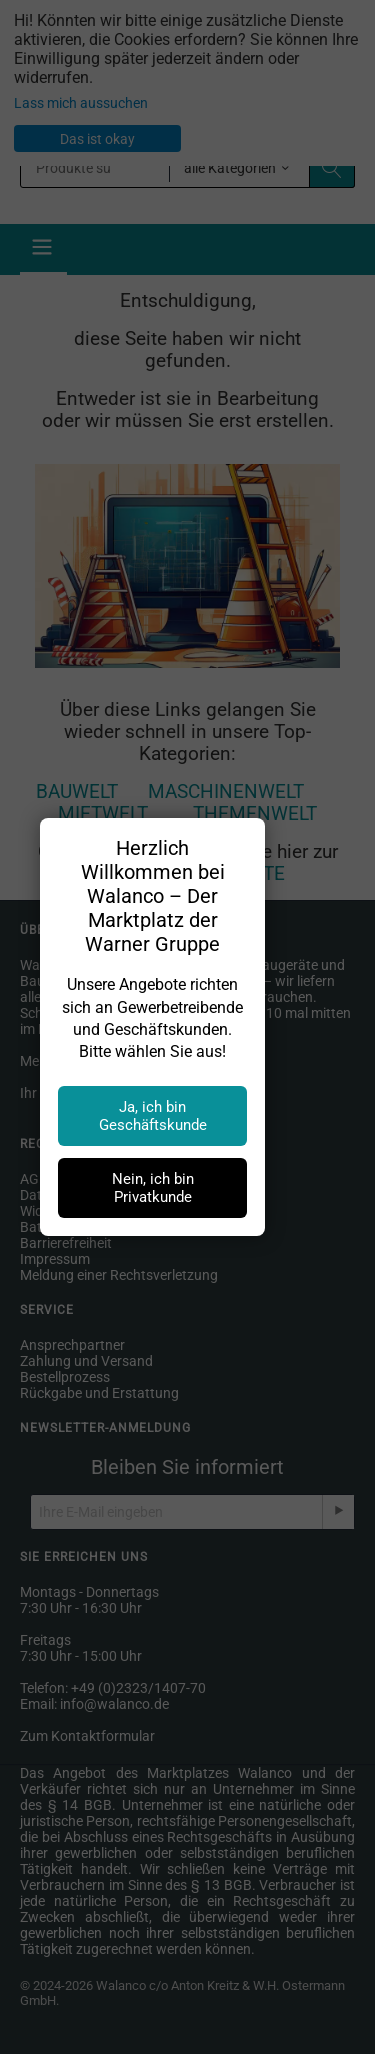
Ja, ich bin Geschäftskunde (153, 1116)
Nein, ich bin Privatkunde (153, 1188)
